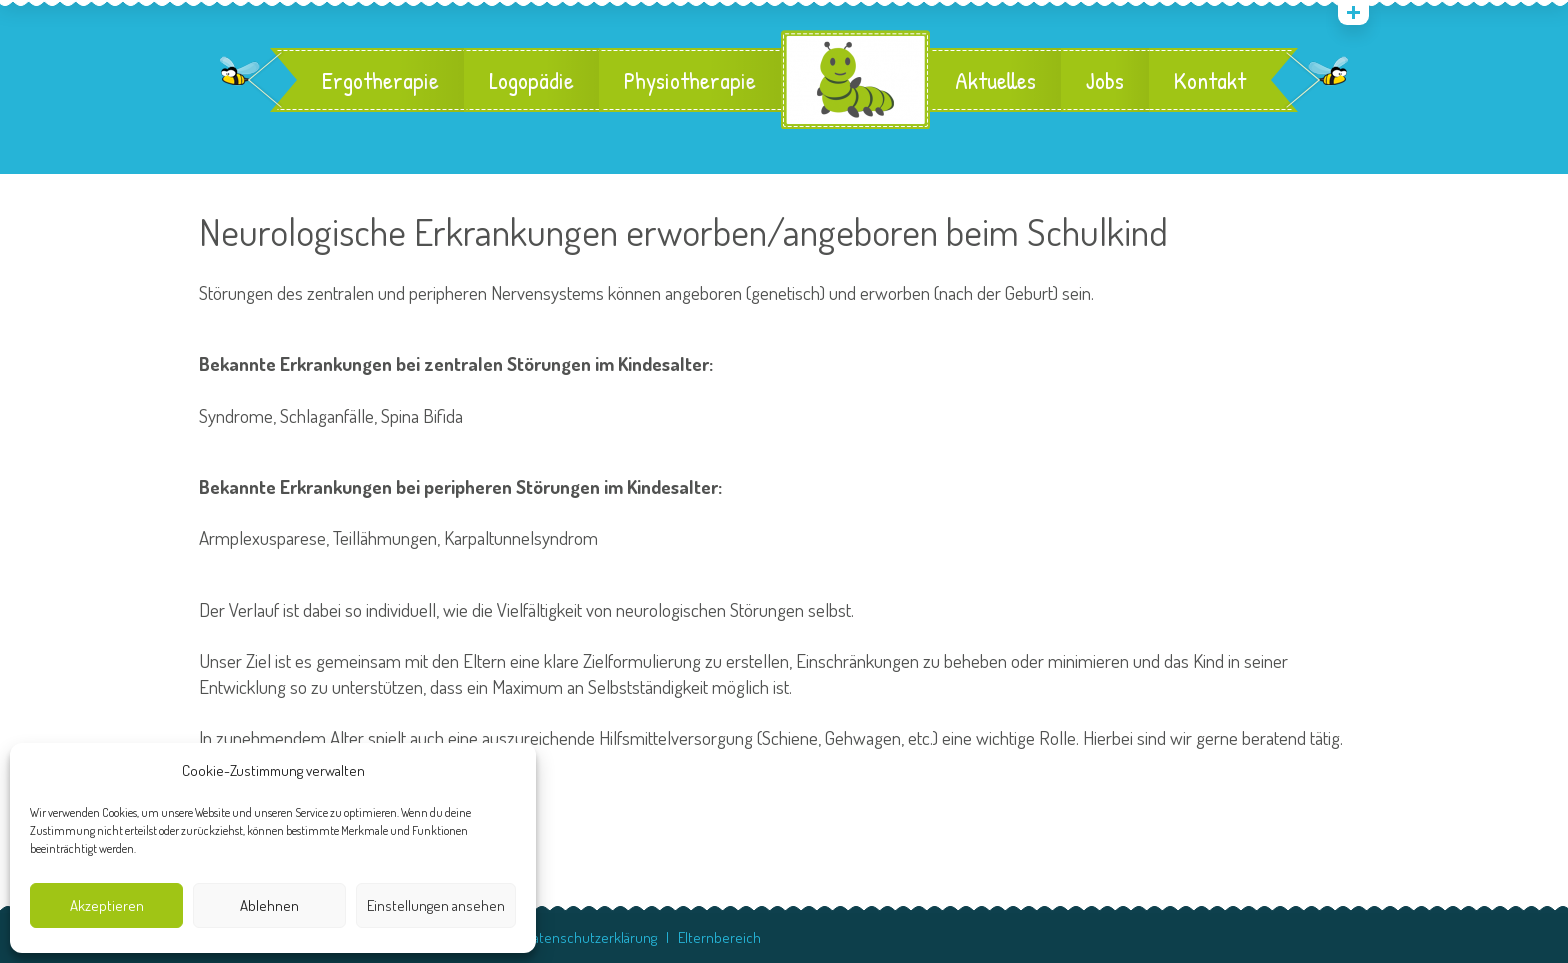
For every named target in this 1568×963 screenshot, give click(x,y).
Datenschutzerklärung (591, 937)
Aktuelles (995, 80)
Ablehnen (269, 905)
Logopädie (531, 80)
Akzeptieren (107, 905)
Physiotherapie (690, 80)
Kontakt (1210, 80)
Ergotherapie (380, 80)
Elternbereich (719, 937)
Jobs (1105, 80)
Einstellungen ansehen (436, 905)
